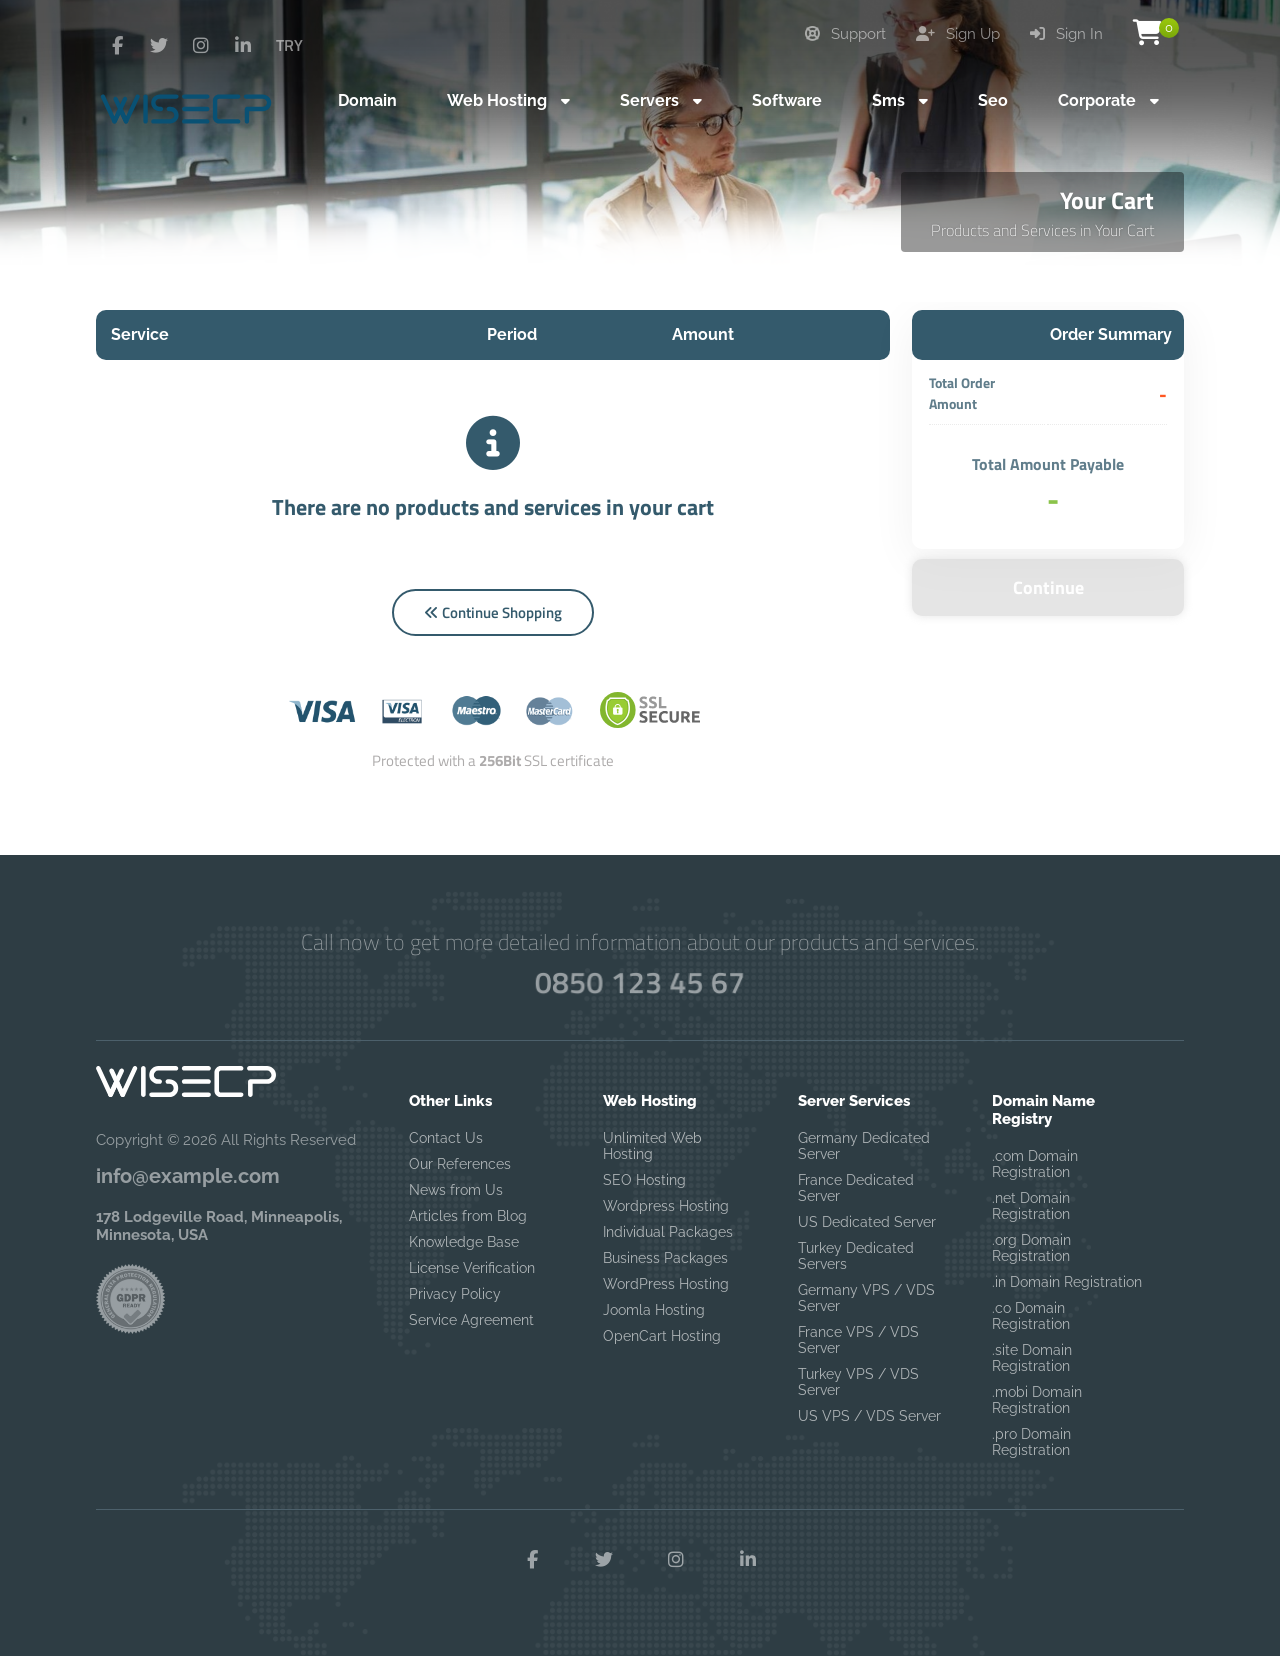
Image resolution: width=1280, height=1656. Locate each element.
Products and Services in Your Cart (1042, 230)
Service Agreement (471, 1320)
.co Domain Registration (1031, 1316)
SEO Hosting (644, 1180)
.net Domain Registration (1031, 1206)
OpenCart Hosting (662, 1336)
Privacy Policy (455, 1294)
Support (845, 34)
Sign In (1066, 34)
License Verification (472, 1268)
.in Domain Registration (1067, 1282)
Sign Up (958, 34)
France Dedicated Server (856, 1188)
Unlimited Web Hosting (652, 1146)
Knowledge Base (464, 1242)
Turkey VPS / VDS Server (858, 1382)
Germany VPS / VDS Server (866, 1298)
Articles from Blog (468, 1216)
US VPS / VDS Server (869, 1416)
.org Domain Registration (1031, 1248)
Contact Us (446, 1138)
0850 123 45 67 (640, 982)
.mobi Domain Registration (1037, 1400)
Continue (1048, 587)
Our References (460, 1164)
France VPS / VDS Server (858, 1340)
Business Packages (665, 1258)
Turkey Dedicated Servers (856, 1256)
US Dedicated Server (867, 1222)
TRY (289, 45)
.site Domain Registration (1032, 1358)
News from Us (456, 1190)
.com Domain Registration (1035, 1164)
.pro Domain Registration (1031, 1442)
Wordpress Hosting (666, 1206)
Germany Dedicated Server (864, 1146)
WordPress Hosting (666, 1284)
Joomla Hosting (654, 1310)
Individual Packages (668, 1232)
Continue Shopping (493, 612)
